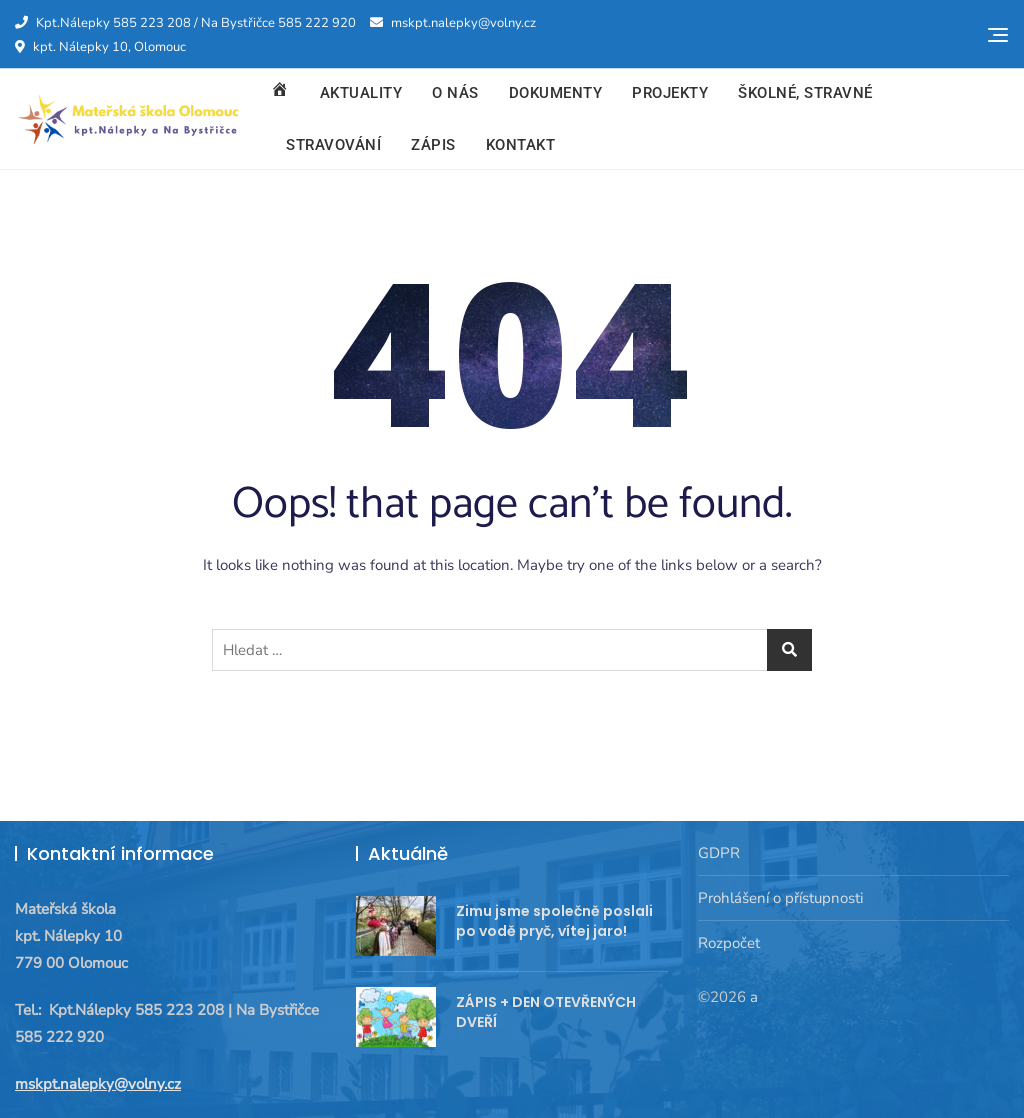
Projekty (670, 93)
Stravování (333, 145)
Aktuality (361, 93)
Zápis (433, 145)
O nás (455, 93)
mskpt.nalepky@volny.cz (453, 23)
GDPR (719, 853)
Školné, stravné (805, 93)
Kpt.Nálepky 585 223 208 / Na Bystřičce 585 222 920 (185, 23)
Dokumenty (556, 93)
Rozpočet (729, 943)
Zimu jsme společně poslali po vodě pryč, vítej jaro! (554, 921)
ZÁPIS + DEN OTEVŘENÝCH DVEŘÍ (546, 1012)
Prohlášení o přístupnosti (780, 898)
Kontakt (521, 145)
